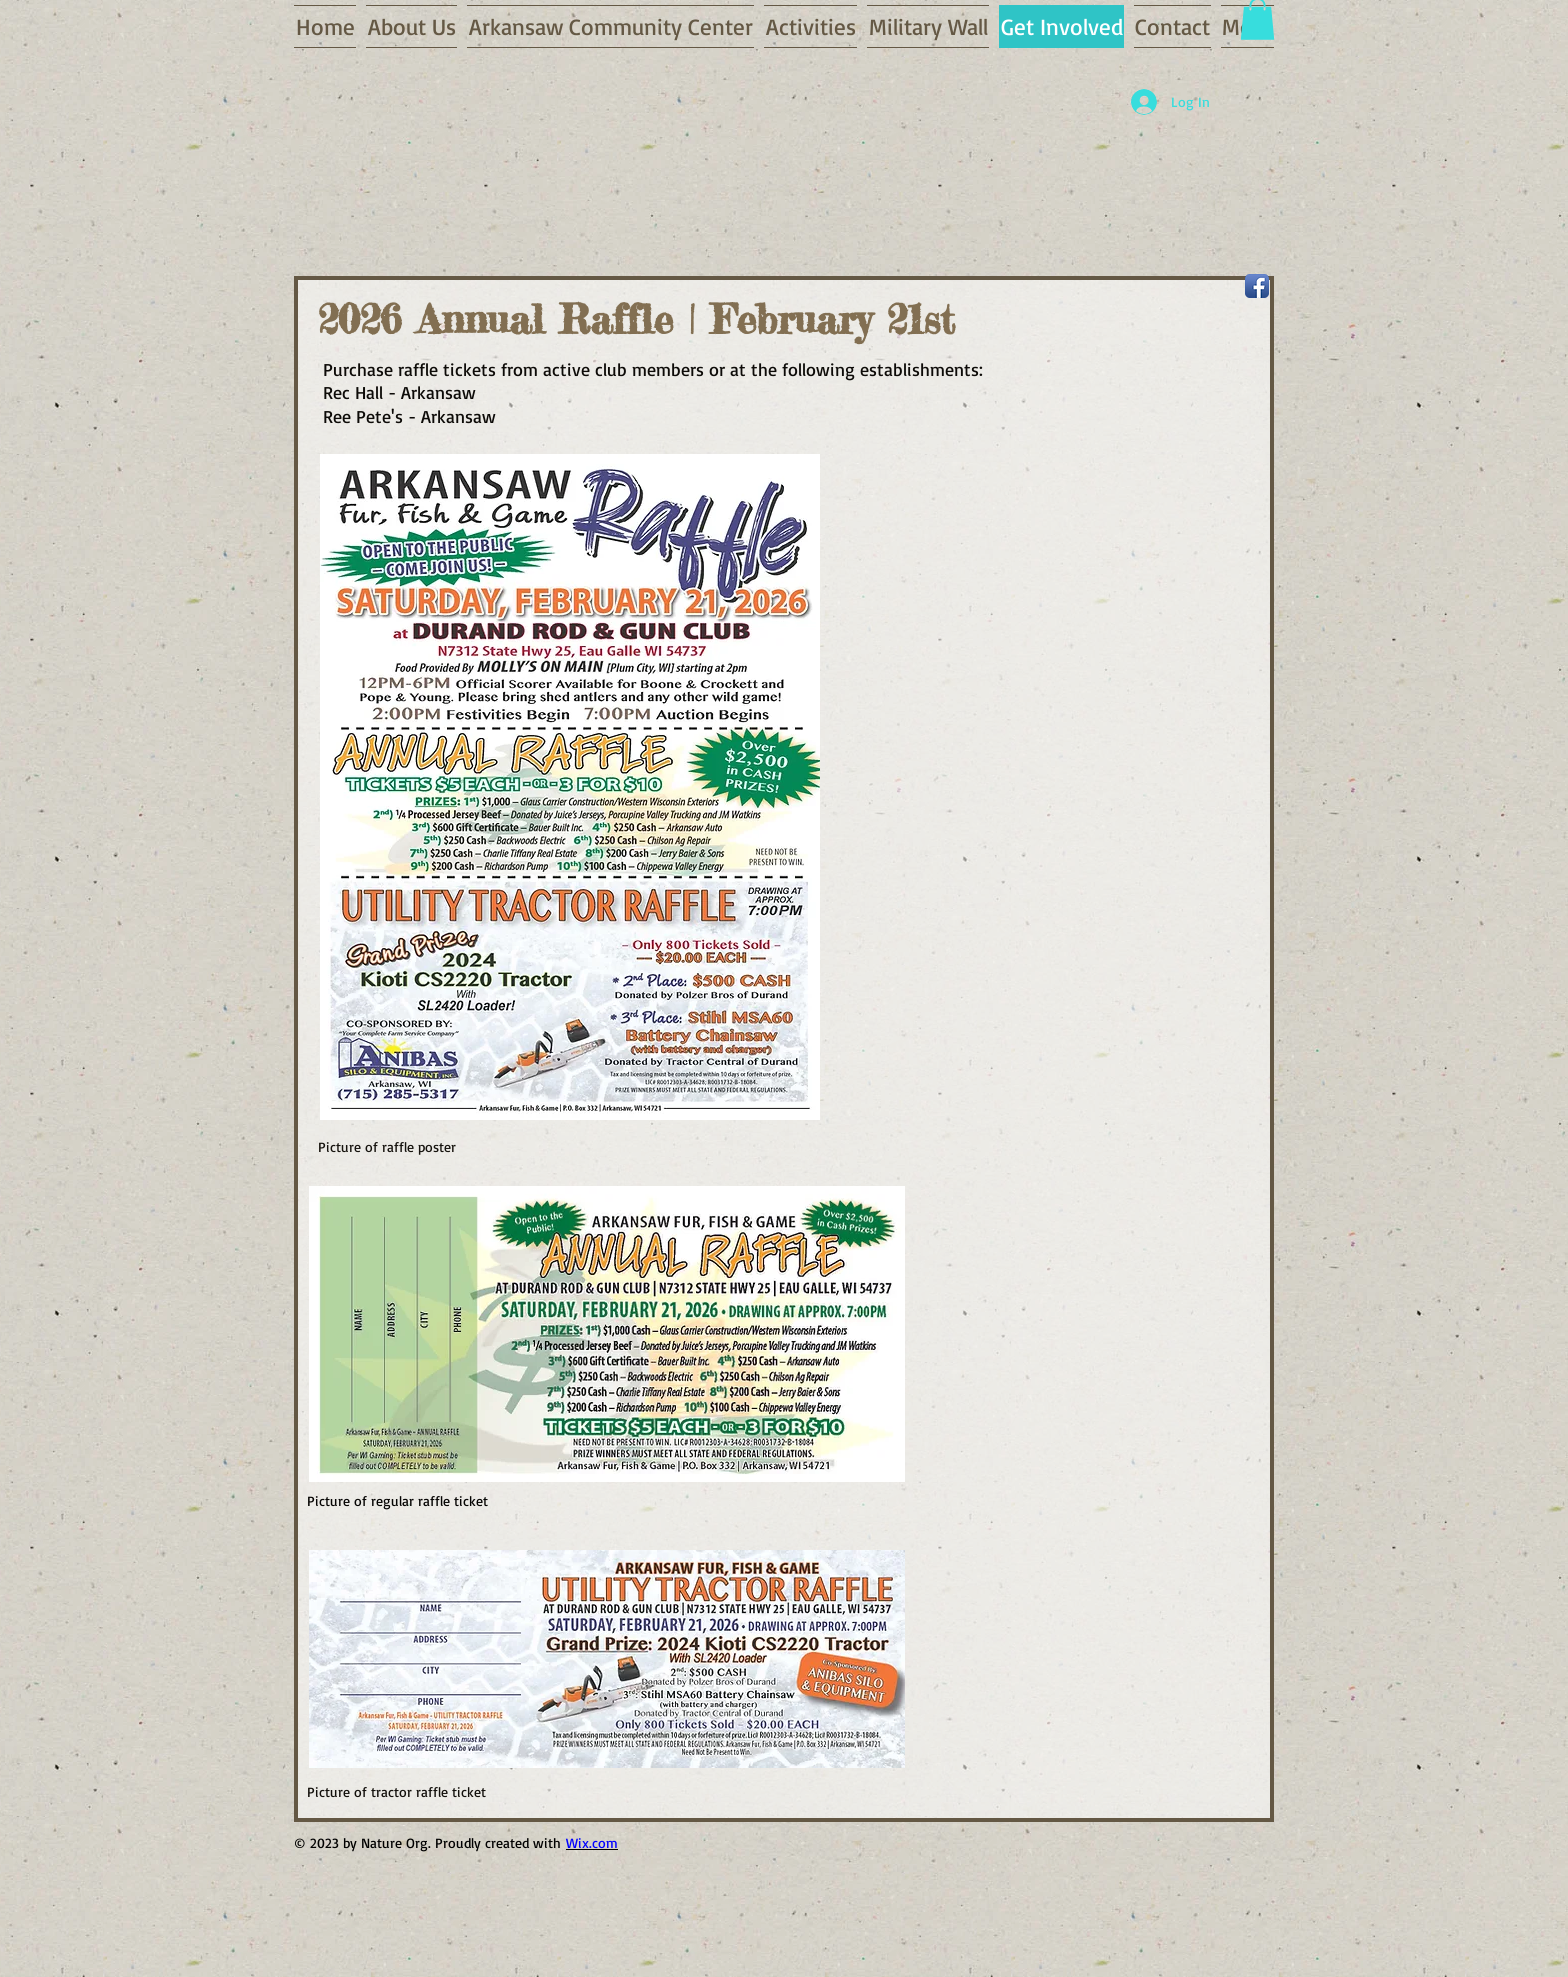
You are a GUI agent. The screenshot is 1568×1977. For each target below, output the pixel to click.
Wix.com (592, 1842)
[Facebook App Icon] (1257, 286)
